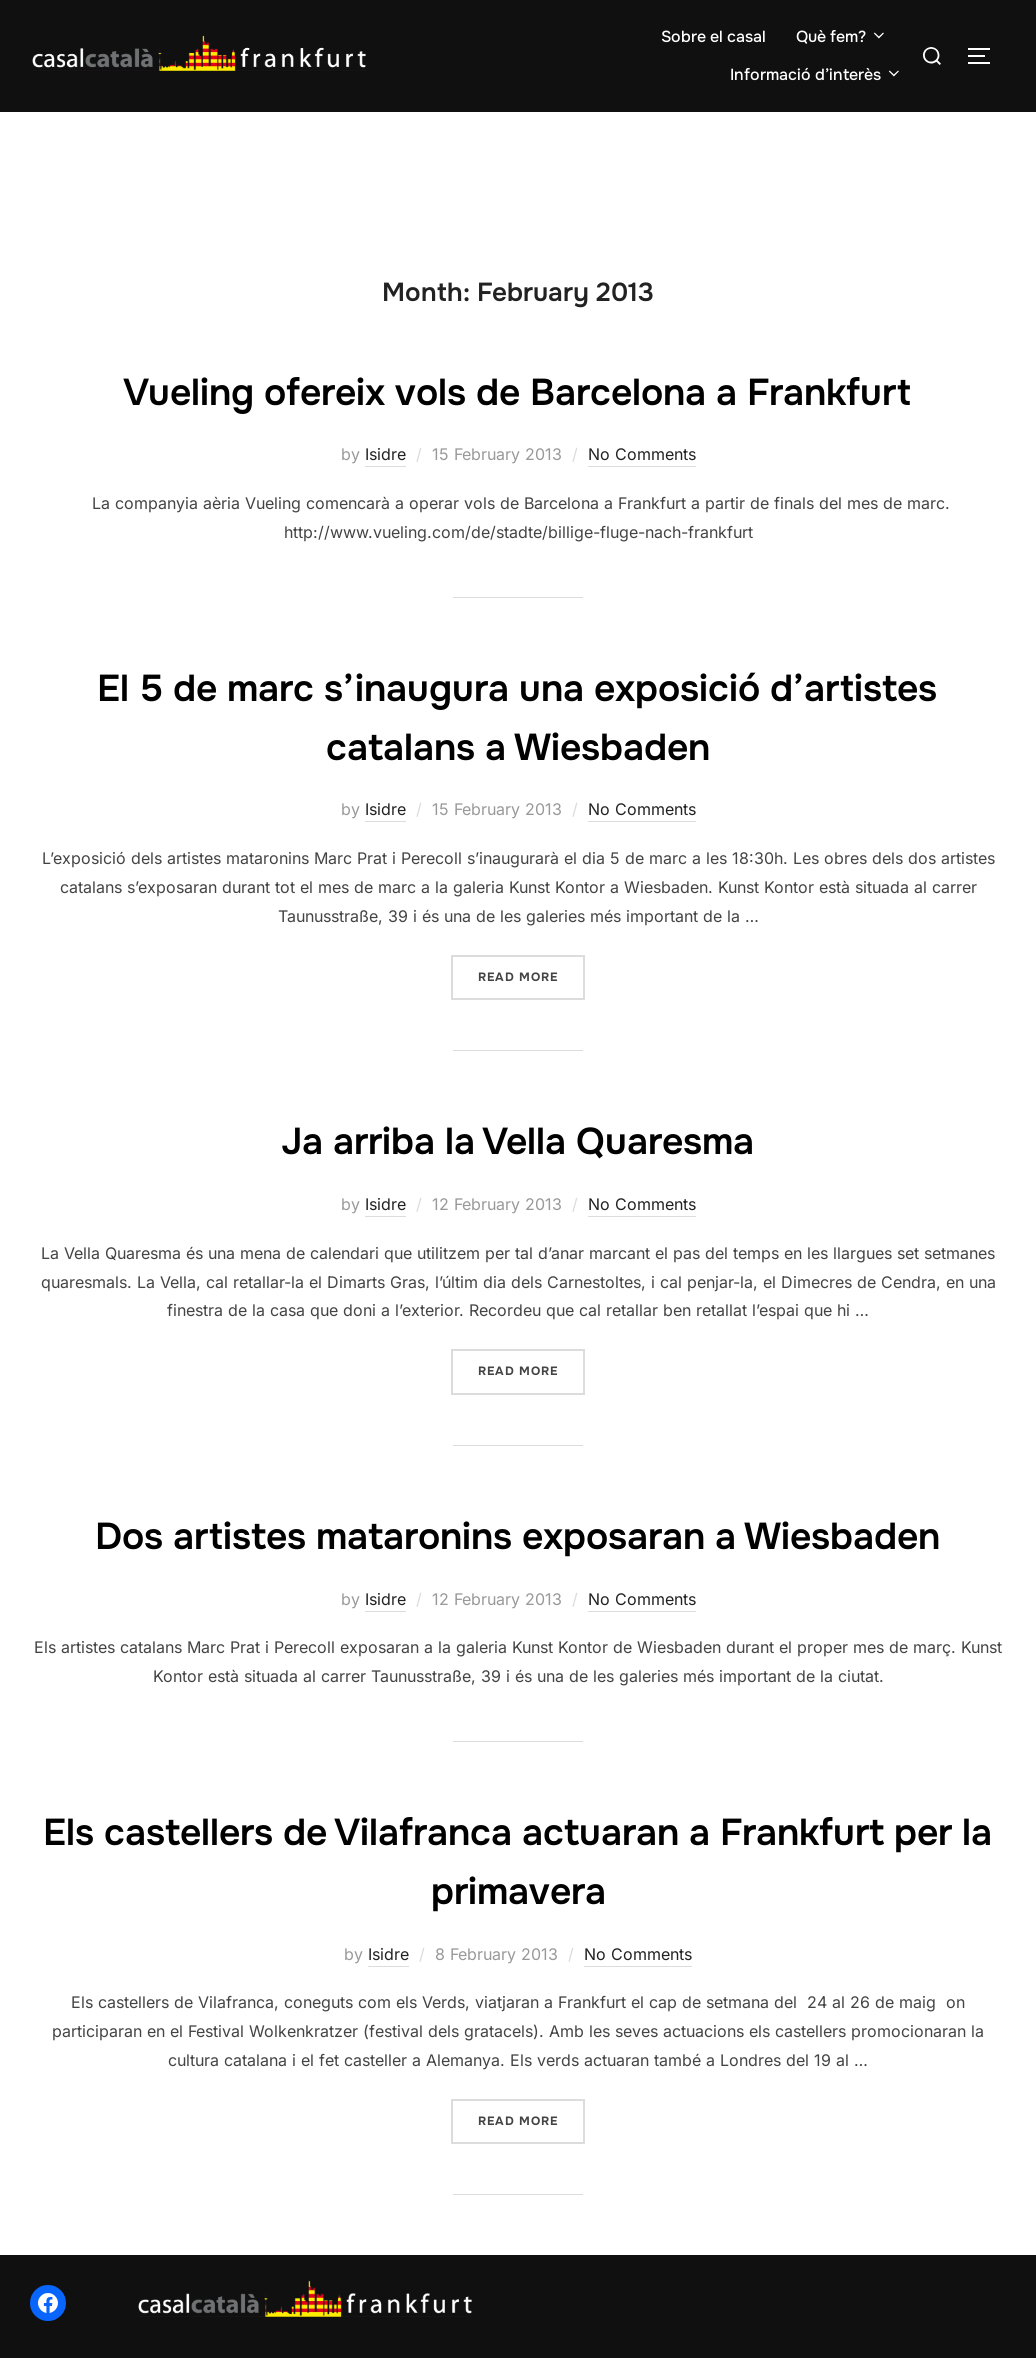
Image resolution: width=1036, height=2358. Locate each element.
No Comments (642, 454)
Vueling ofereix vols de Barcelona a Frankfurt (517, 391)
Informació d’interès (816, 74)
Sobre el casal (713, 36)
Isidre (385, 454)
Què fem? (842, 36)
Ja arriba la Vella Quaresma (517, 1140)
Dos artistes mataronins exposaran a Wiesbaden (517, 1535)
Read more (531, 975)
